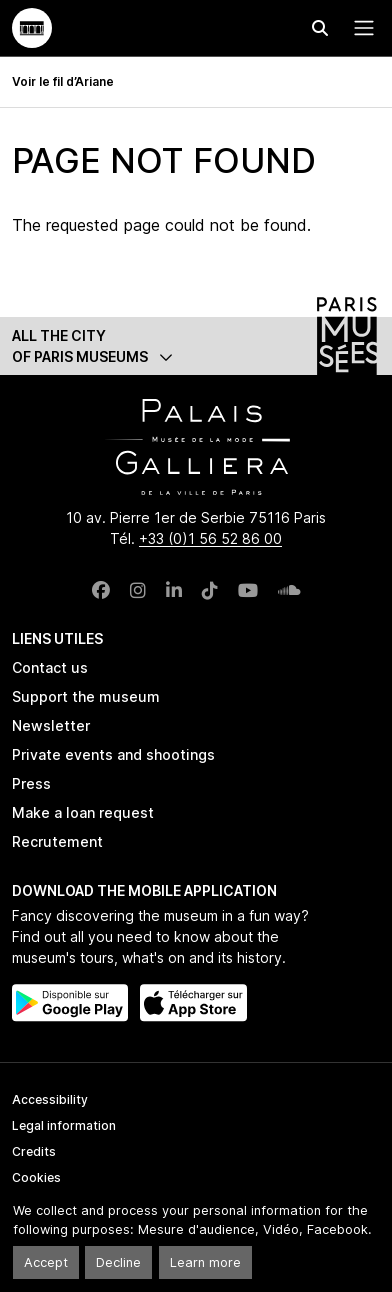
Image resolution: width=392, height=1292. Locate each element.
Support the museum (86, 696)
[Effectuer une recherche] (320, 28)
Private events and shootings (113, 754)
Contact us (50, 667)
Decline (118, 1262)
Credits (34, 1151)
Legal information (64, 1125)
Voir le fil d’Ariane (63, 81)
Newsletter (51, 725)
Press (31, 783)
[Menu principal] (360, 28)
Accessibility (50, 1099)
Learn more (205, 1262)
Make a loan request (83, 812)
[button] (196, 346)
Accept (46, 1262)
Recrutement (57, 841)
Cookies (36, 1177)
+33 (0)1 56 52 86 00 (210, 538)
